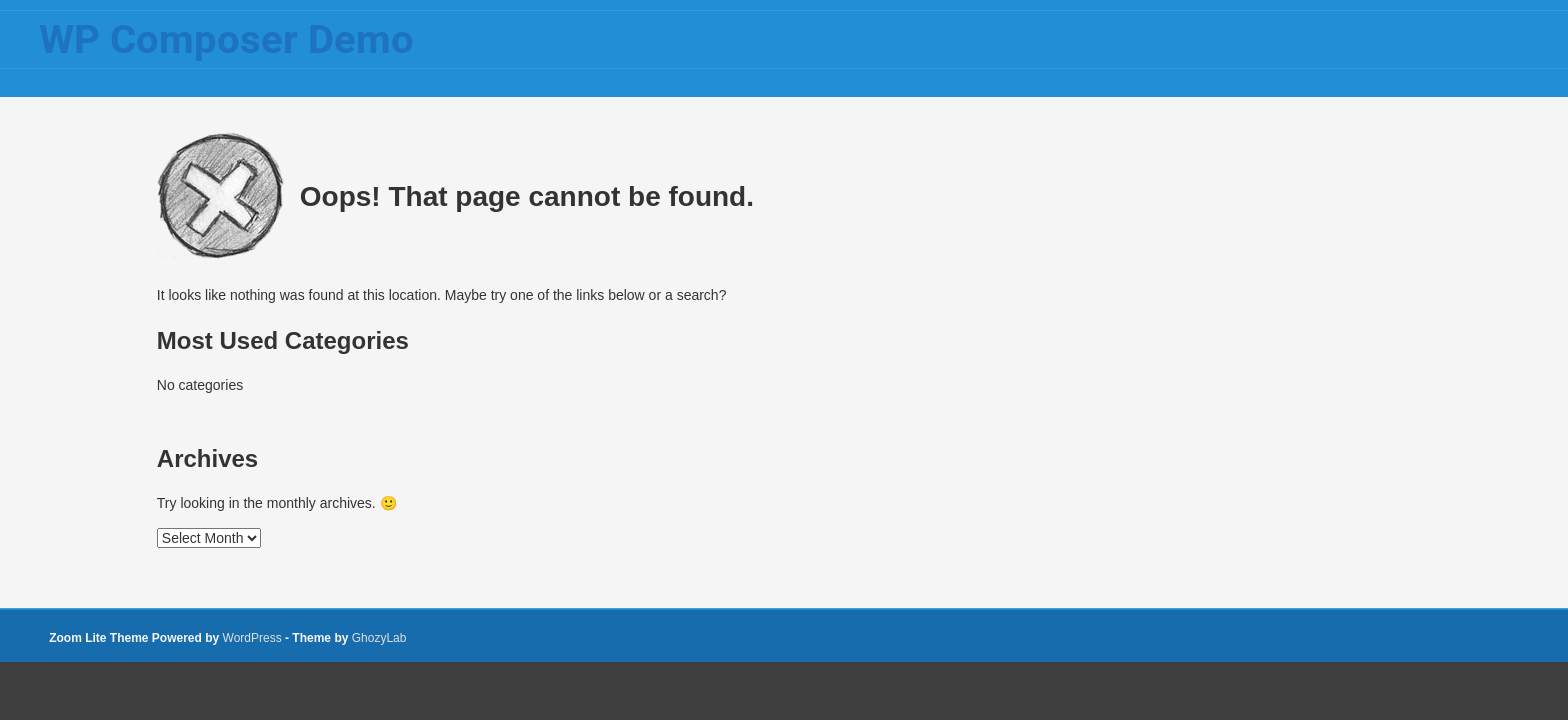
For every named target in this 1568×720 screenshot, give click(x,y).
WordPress (252, 638)
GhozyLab (379, 638)
